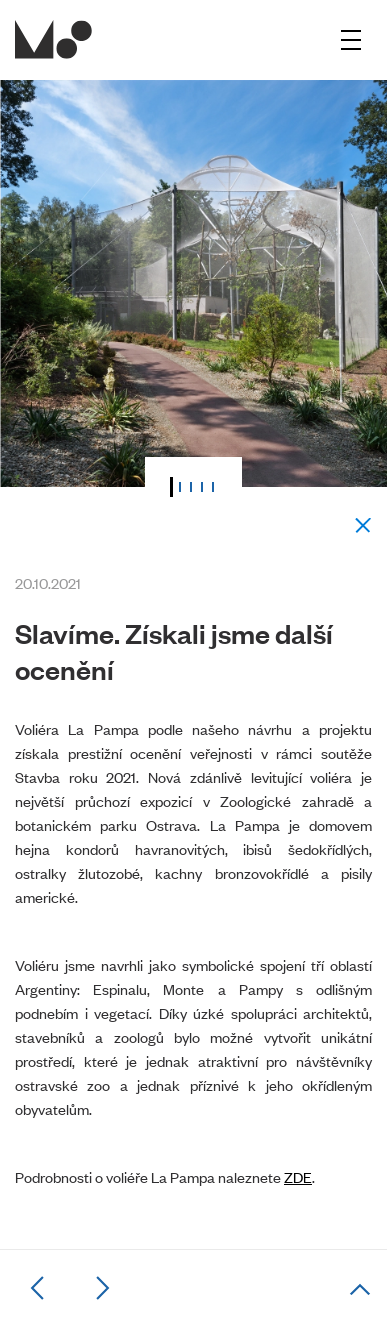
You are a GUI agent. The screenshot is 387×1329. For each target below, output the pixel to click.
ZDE (298, 1176)
